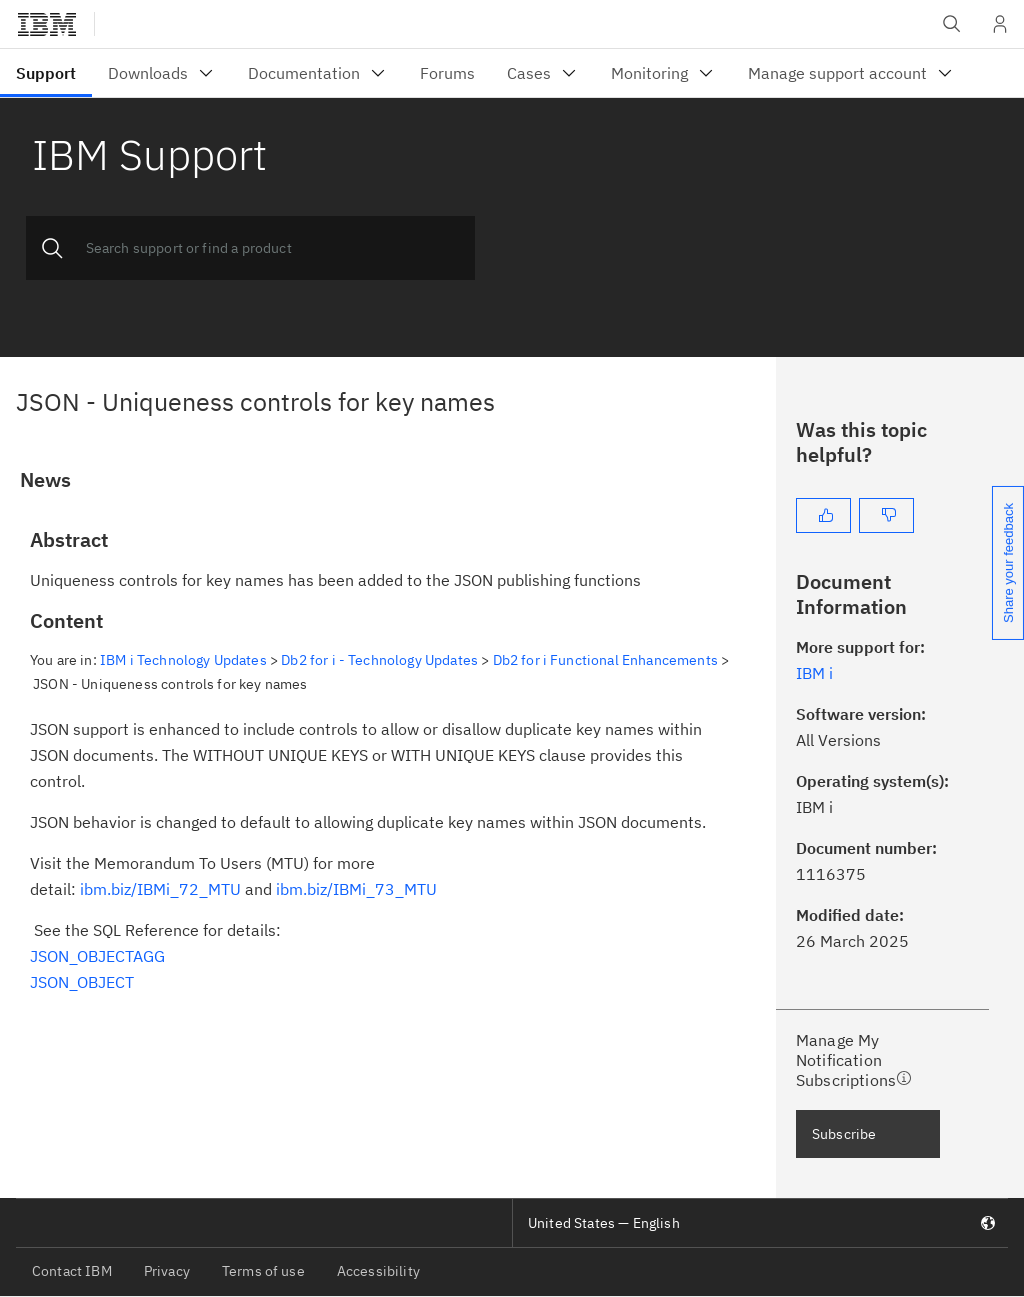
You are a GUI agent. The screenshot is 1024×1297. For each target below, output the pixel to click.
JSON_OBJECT (82, 982)
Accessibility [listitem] (378, 1271)
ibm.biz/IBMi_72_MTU (160, 889)
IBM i (814, 673)
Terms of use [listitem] (263, 1271)
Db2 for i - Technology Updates (379, 660)
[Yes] (823, 515)
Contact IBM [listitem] (72, 1271)
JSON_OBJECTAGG (97, 956)
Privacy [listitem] (167, 1271)
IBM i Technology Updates (183, 660)
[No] (886, 515)
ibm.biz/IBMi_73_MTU (356, 889)
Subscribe (844, 1134)
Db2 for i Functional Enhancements (605, 660)
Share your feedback (1008, 563)
